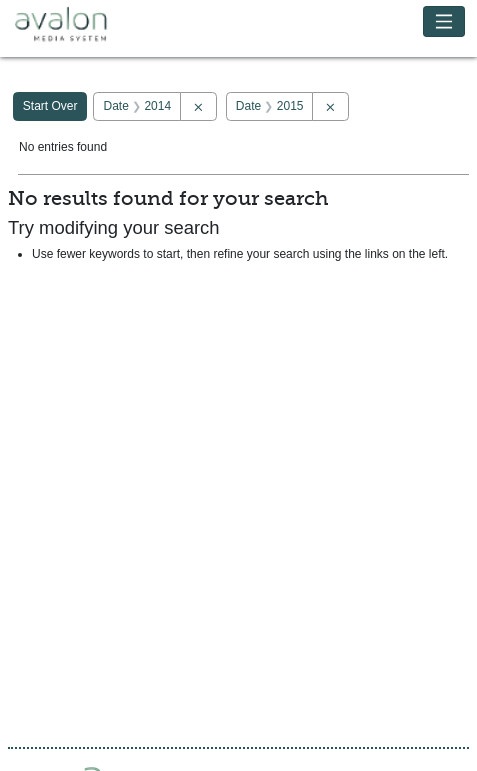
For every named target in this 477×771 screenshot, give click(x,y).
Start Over (50, 106)
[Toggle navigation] (444, 21)
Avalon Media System (75, 25)
